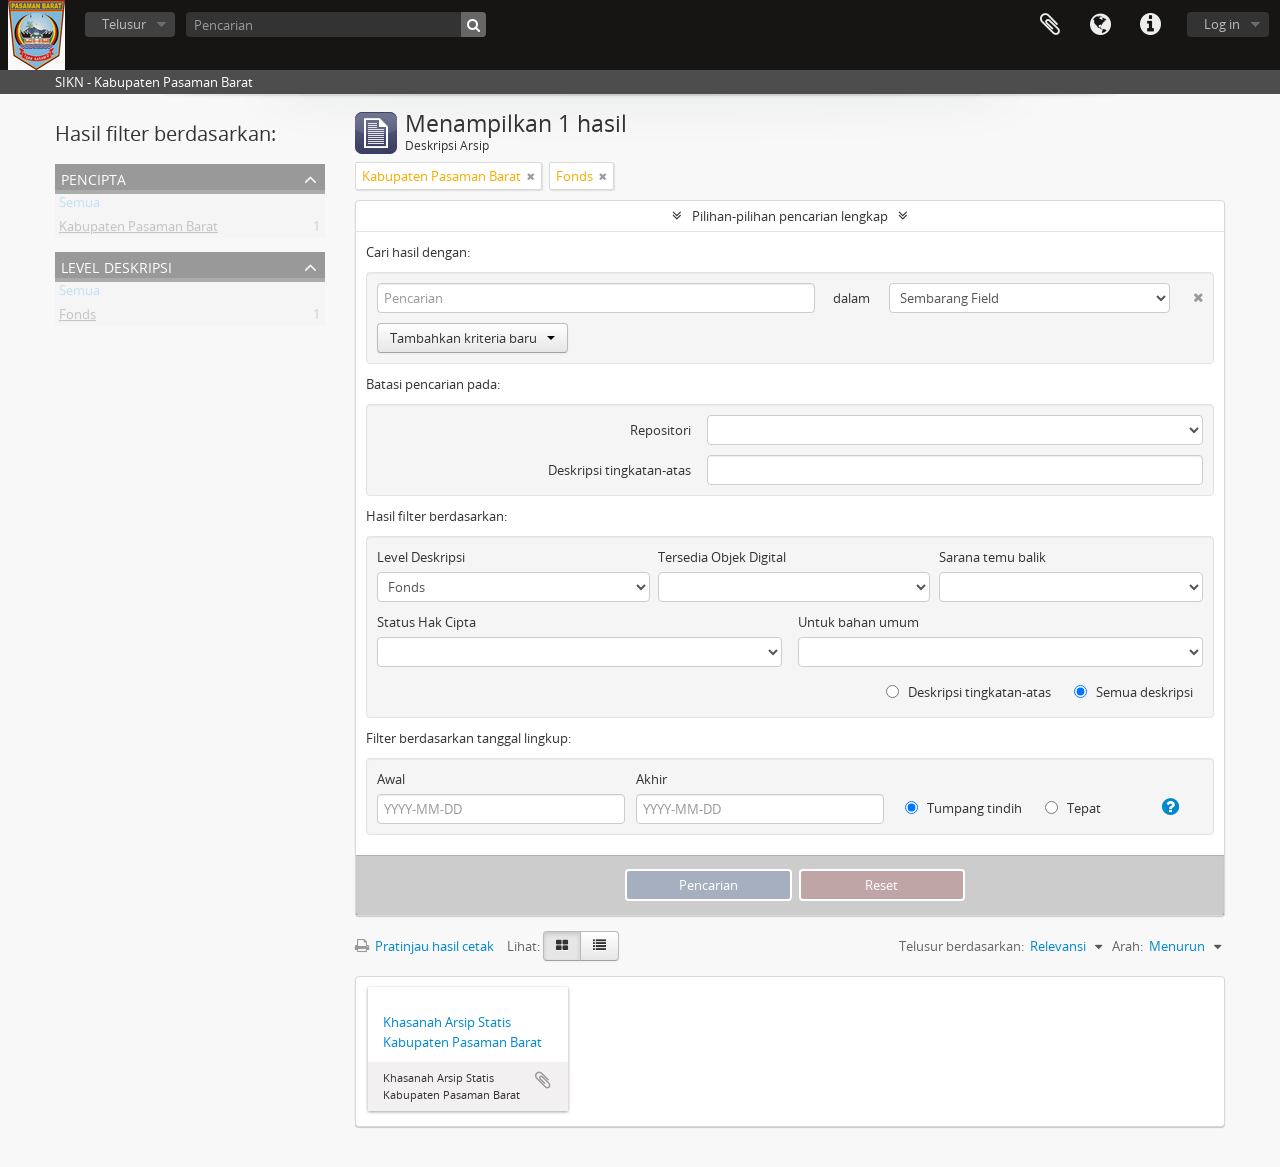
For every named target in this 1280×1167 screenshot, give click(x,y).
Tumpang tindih (963, 808)
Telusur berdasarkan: (961, 946)
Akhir (651, 779)
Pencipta (93, 177)
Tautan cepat (1150, 25)
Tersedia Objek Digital (722, 557)
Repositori (660, 430)
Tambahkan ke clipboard (543, 1080)
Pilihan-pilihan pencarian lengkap (790, 216)
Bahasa (1100, 25)
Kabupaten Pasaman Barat (138, 230)
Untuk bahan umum (858, 622)
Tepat (1073, 808)
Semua (79, 206)
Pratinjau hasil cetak (424, 946)
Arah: (1127, 946)
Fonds (77, 318)
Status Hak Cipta (426, 622)
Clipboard (1050, 25)
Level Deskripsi (116, 265)
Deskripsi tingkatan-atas (619, 470)
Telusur (124, 24)
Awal (391, 779)
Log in (1222, 24)
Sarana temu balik (992, 557)
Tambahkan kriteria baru (472, 338)
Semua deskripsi (1133, 692)
